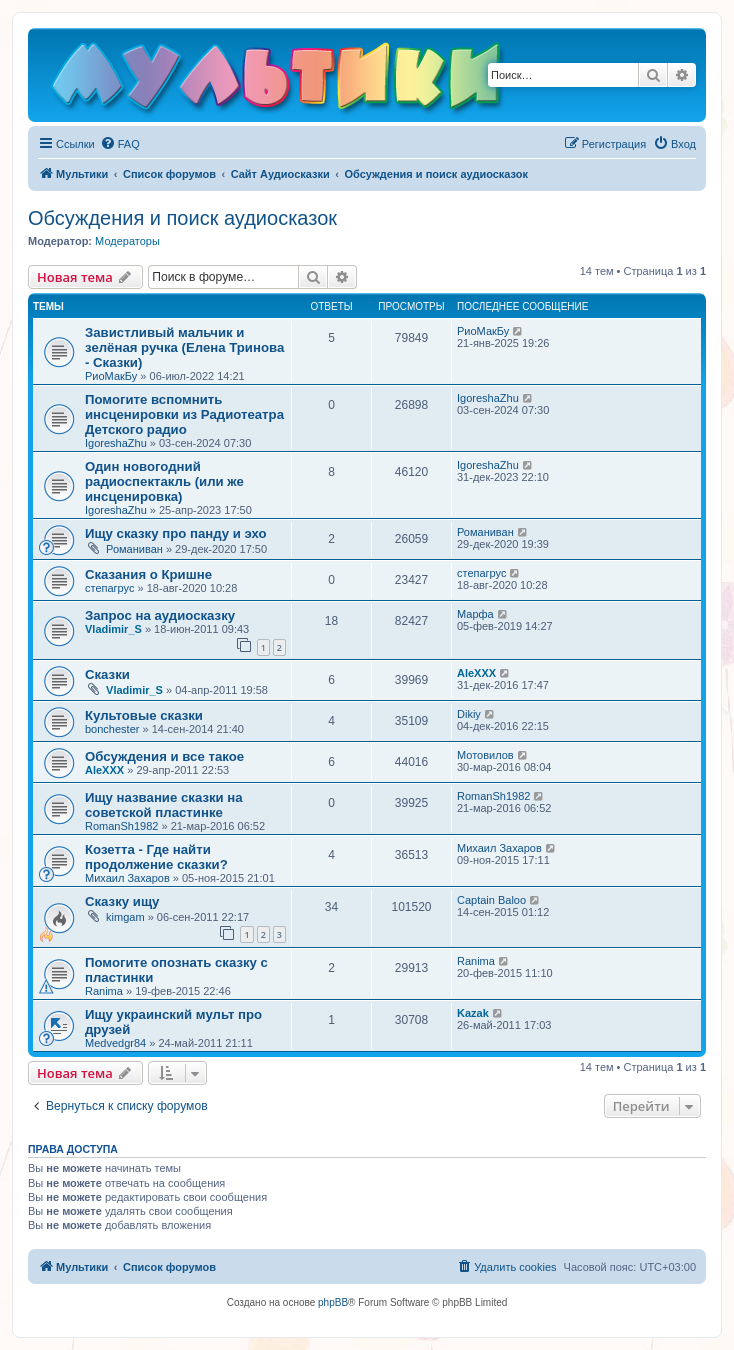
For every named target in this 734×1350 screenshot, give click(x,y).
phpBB (333, 1302)
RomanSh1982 (121, 826)
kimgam (125, 917)
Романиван (134, 549)
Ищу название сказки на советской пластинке (164, 805)
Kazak (473, 1013)
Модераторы (127, 241)
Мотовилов (485, 755)
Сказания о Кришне (148, 574)
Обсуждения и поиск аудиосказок (182, 218)
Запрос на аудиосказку (160, 615)
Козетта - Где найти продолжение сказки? (156, 857)
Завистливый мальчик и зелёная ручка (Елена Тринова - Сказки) (184, 347)
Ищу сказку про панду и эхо (176, 533)
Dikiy (469, 714)
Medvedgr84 (115, 1043)
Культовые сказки (144, 715)
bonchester (112, 729)
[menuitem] (120, 144)
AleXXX (476, 673)
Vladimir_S (113, 629)
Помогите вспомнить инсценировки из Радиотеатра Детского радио (184, 414)
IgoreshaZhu (116, 443)
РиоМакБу (111, 376)
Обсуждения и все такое (164, 756)
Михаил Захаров (127, 878)
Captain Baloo (491, 900)
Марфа (475, 614)
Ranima (104, 991)
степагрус (110, 588)
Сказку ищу (122, 901)
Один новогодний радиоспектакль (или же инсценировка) (164, 481)
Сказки (107, 674)
